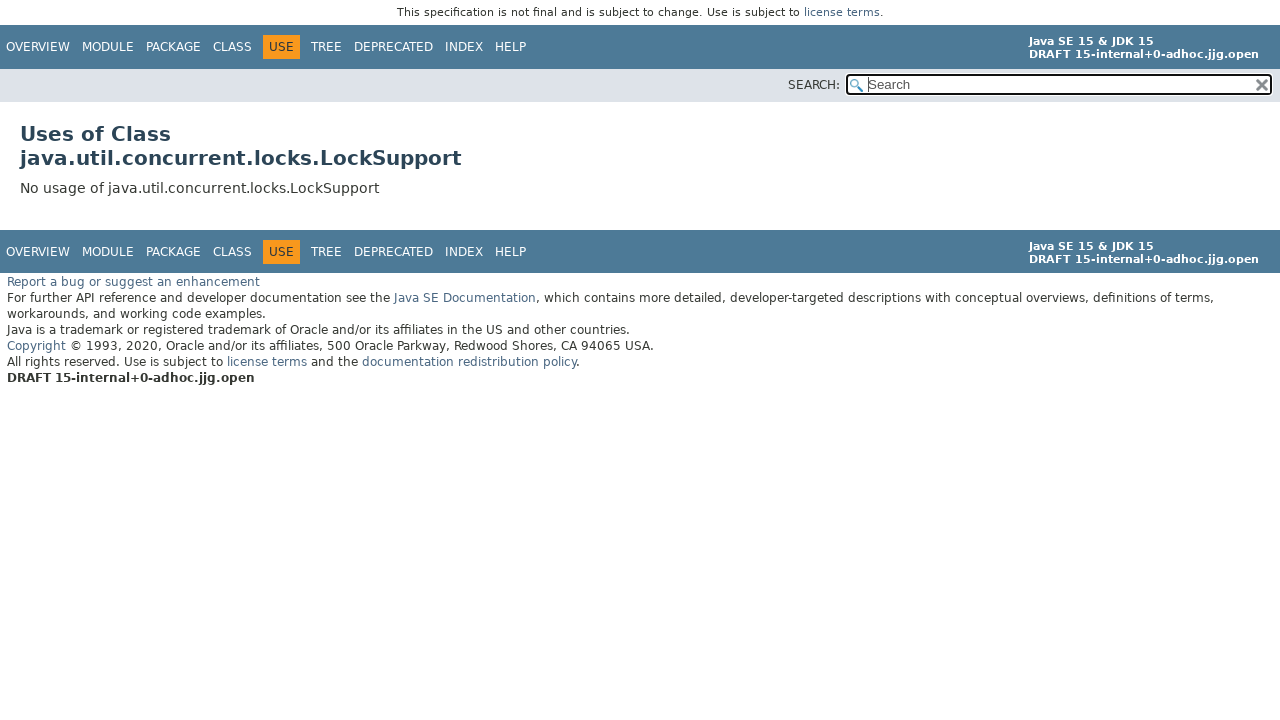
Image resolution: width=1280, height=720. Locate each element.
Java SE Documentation (465, 298)
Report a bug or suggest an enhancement (133, 282)
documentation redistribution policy (469, 362)
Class (232, 47)
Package (173, 47)
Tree (326, 47)
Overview (38, 47)
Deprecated (393, 47)
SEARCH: (814, 85)
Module (108, 47)
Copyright (36, 346)
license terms (842, 12)
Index (464, 47)
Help (510, 47)
